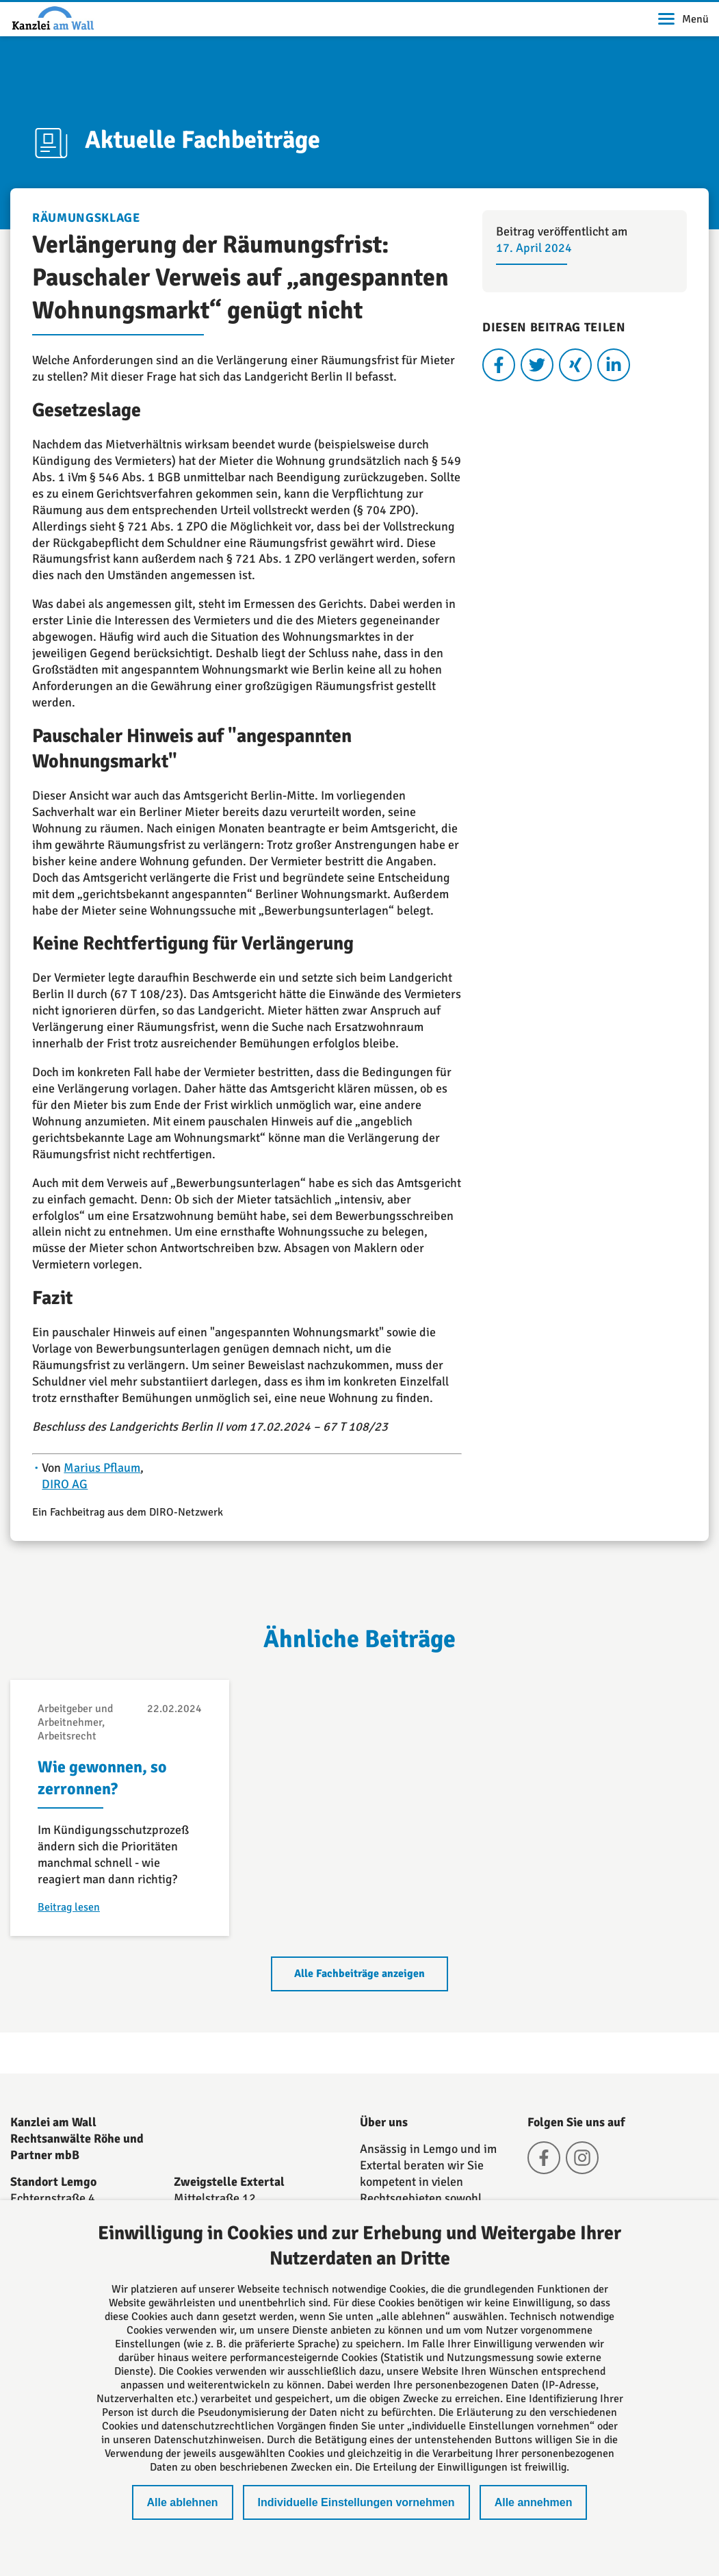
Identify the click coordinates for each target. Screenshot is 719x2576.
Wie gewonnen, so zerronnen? (102, 1778)
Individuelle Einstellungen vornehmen (356, 2502)
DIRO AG (65, 1484)
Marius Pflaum (102, 1467)
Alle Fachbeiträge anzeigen (359, 1973)
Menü (683, 19)
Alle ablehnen (182, 2502)
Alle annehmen (534, 2502)
